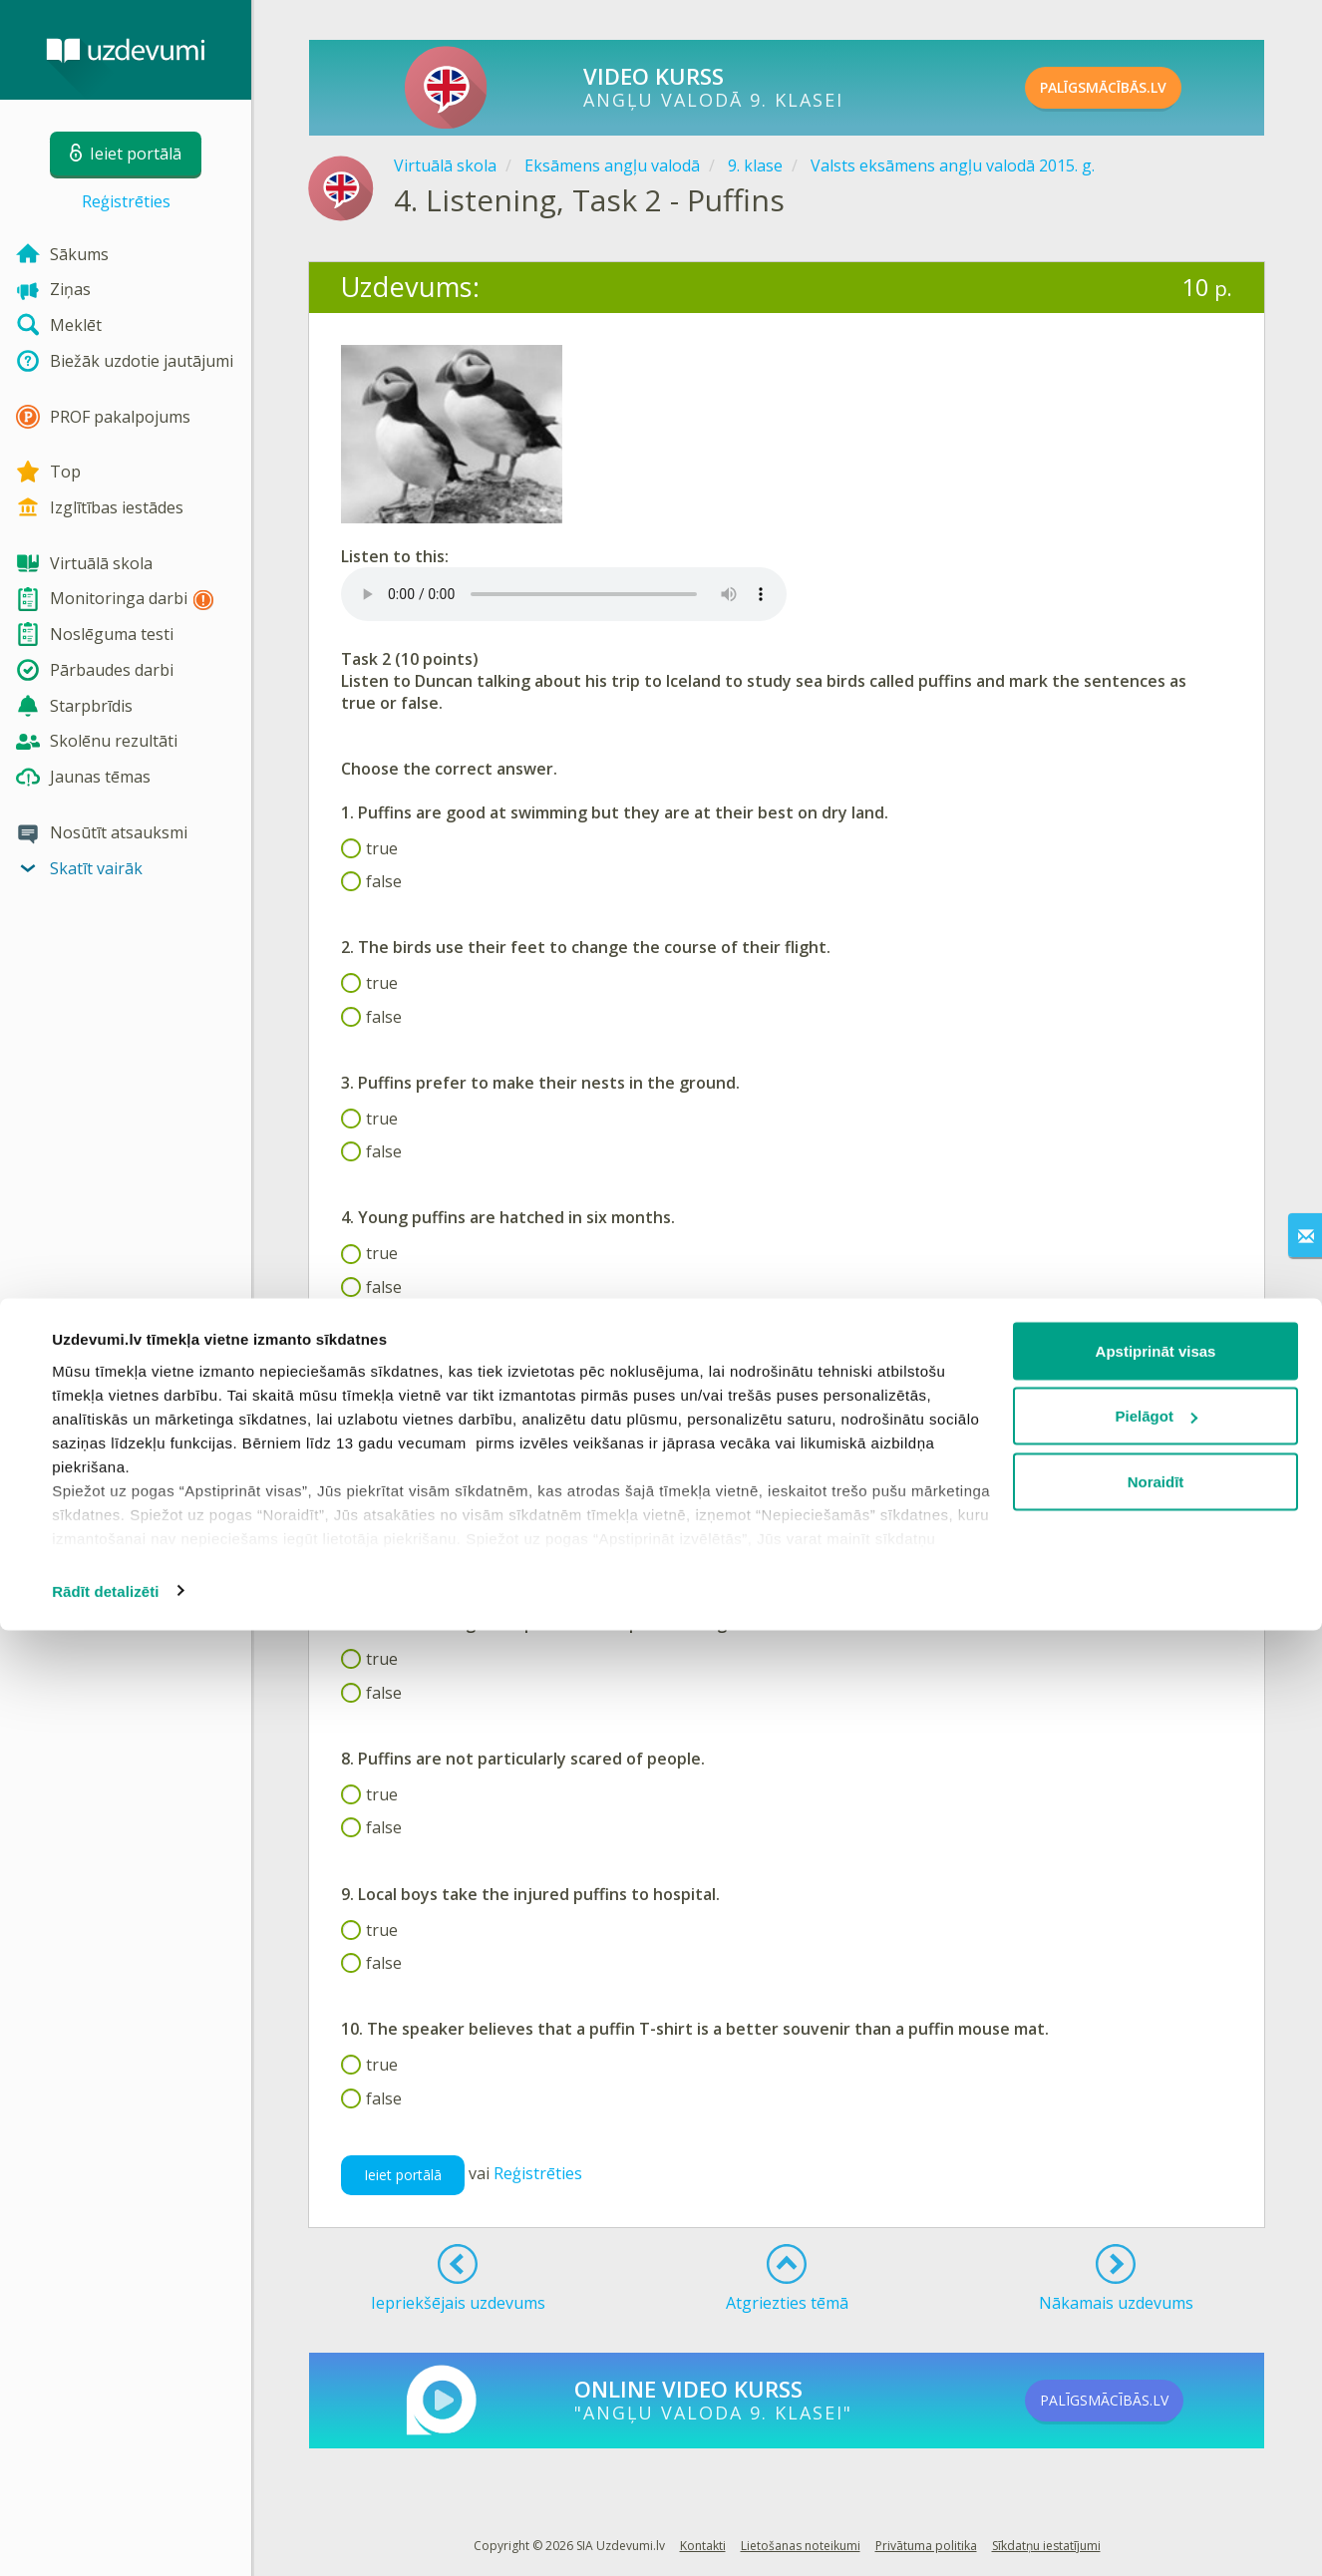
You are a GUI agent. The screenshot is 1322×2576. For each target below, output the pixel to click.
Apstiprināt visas (1156, 2296)
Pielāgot (1156, 2362)
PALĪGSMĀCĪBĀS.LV (1137, 88)
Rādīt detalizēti (105, 2536)
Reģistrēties (126, 201)
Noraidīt (1156, 2426)
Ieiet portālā (403, 2174)
